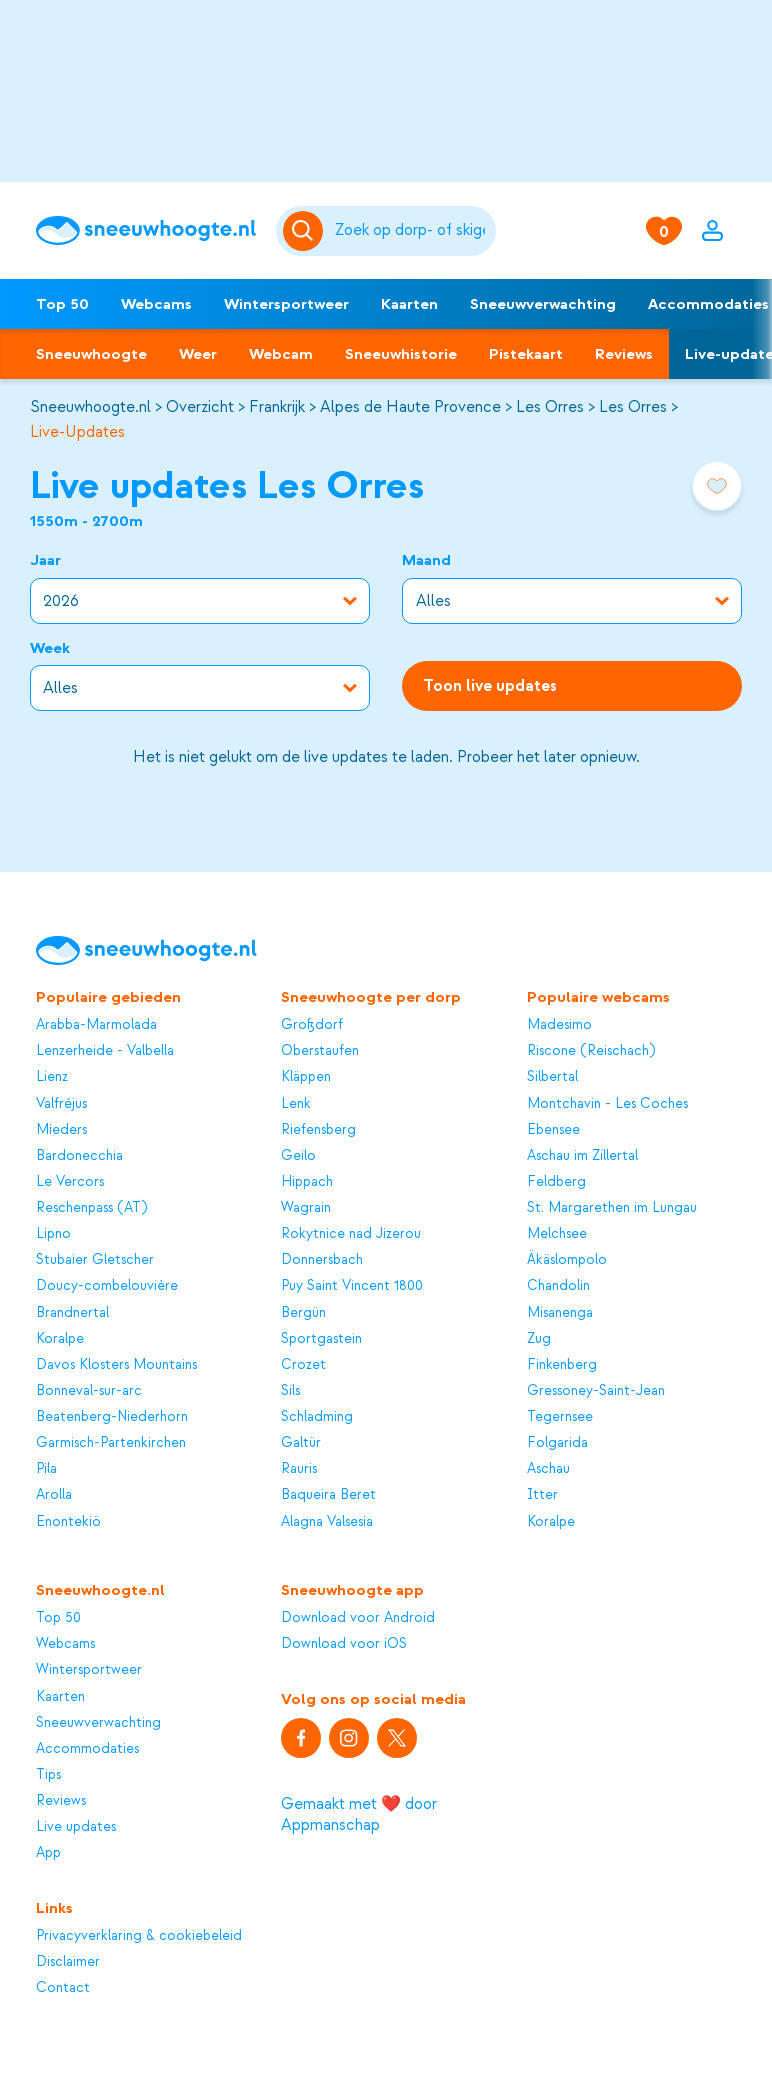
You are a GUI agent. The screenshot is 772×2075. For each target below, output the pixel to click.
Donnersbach (322, 1259)
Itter (542, 1494)
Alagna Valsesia (327, 1521)
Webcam (281, 354)
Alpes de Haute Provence (410, 407)
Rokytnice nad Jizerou (351, 1233)
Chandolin (558, 1285)
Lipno (53, 1233)
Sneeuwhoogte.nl (90, 407)
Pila (46, 1468)
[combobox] (412, 231)
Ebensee (553, 1129)
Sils (290, 1390)
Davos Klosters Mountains (116, 1364)
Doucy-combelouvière (107, 1285)
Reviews (624, 354)
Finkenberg (562, 1364)
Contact (63, 1987)
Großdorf (312, 1024)
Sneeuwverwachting (543, 304)
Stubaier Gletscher (95, 1259)
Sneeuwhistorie (401, 354)
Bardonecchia (79, 1155)
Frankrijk (277, 407)
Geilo (298, 1155)
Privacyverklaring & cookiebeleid (139, 1935)
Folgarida (557, 1442)
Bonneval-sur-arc (89, 1390)
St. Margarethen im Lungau (612, 1207)
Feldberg (556, 1181)
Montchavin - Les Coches (607, 1103)
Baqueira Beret (328, 1494)
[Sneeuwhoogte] (146, 230)
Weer (198, 354)
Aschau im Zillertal (582, 1155)
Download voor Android (358, 1617)
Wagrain (306, 1207)
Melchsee (557, 1233)
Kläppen (306, 1076)
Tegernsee (560, 1416)
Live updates (76, 1826)
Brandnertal (72, 1312)
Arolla (54, 1494)
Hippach (307, 1181)
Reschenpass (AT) (91, 1207)
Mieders (61, 1129)
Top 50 (62, 304)
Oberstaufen (320, 1050)
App (48, 1852)
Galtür (301, 1442)
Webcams (156, 304)
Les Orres (550, 407)
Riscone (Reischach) (591, 1050)
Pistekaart (526, 354)
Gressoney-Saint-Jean (596, 1390)
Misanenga (560, 1312)
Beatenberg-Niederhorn (112, 1416)
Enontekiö (68, 1521)
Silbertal (552, 1076)
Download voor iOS (344, 1643)
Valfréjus (61, 1103)
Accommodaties (87, 1748)
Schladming (317, 1416)
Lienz (52, 1076)
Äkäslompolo (567, 1259)
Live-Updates (77, 432)
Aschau (548, 1468)
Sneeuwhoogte (91, 354)
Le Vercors (70, 1181)
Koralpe (60, 1338)
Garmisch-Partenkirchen (111, 1442)
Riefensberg (318, 1129)
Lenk (296, 1103)
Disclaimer (68, 1961)
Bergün (303, 1312)
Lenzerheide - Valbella (105, 1050)
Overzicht (200, 407)
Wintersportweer (286, 304)
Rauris (299, 1468)
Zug (539, 1338)
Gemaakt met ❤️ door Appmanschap (359, 1814)
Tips (48, 1774)
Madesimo (559, 1024)
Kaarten (409, 304)
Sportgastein (321, 1338)
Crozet (303, 1364)
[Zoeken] (412, 231)
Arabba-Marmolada (96, 1024)
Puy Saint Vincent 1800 (352, 1285)
